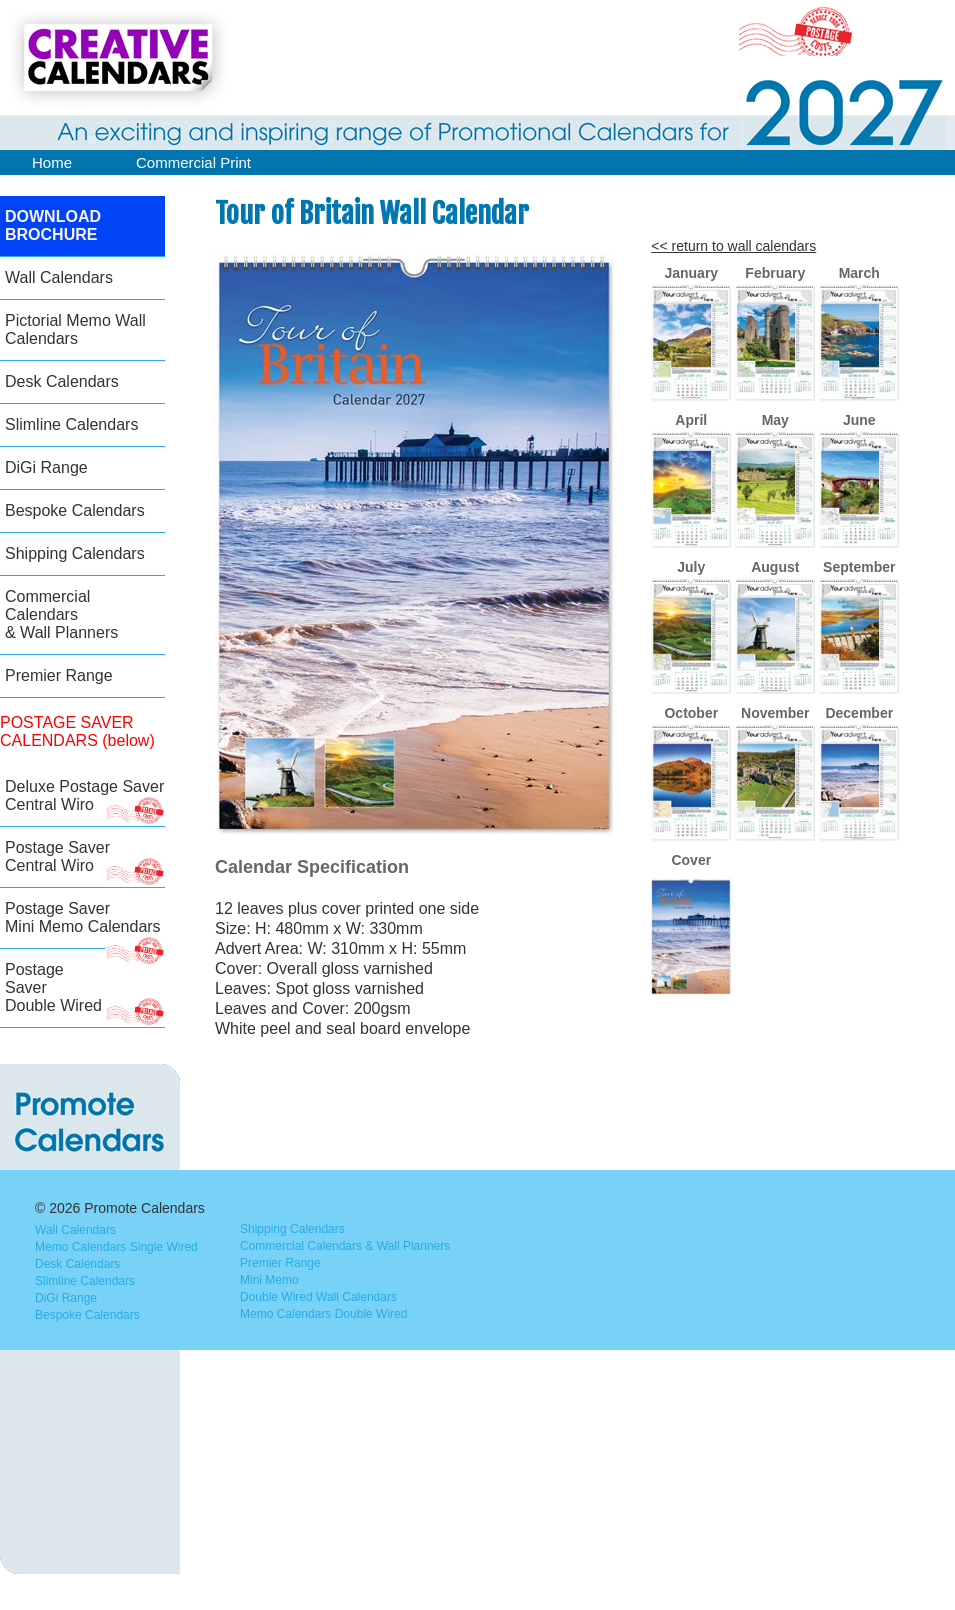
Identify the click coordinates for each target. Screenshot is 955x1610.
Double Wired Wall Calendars (318, 1297)
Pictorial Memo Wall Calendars (75, 329)
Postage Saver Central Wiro (85, 863)
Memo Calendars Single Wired (116, 1247)
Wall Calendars (59, 277)
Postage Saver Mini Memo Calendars (85, 924)
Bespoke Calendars (75, 510)
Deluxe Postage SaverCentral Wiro (85, 802)
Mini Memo (269, 1280)
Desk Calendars (62, 381)
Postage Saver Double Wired (85, 994)
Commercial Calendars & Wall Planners (61, 614)
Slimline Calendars (71, 424)
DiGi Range (46, 467)
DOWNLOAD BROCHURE (53, 225)
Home (52, 162)
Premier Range (59, 675)
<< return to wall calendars (733, 246)
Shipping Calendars (75, 553)
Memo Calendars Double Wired (323, 1314)
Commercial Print (193, 162)
